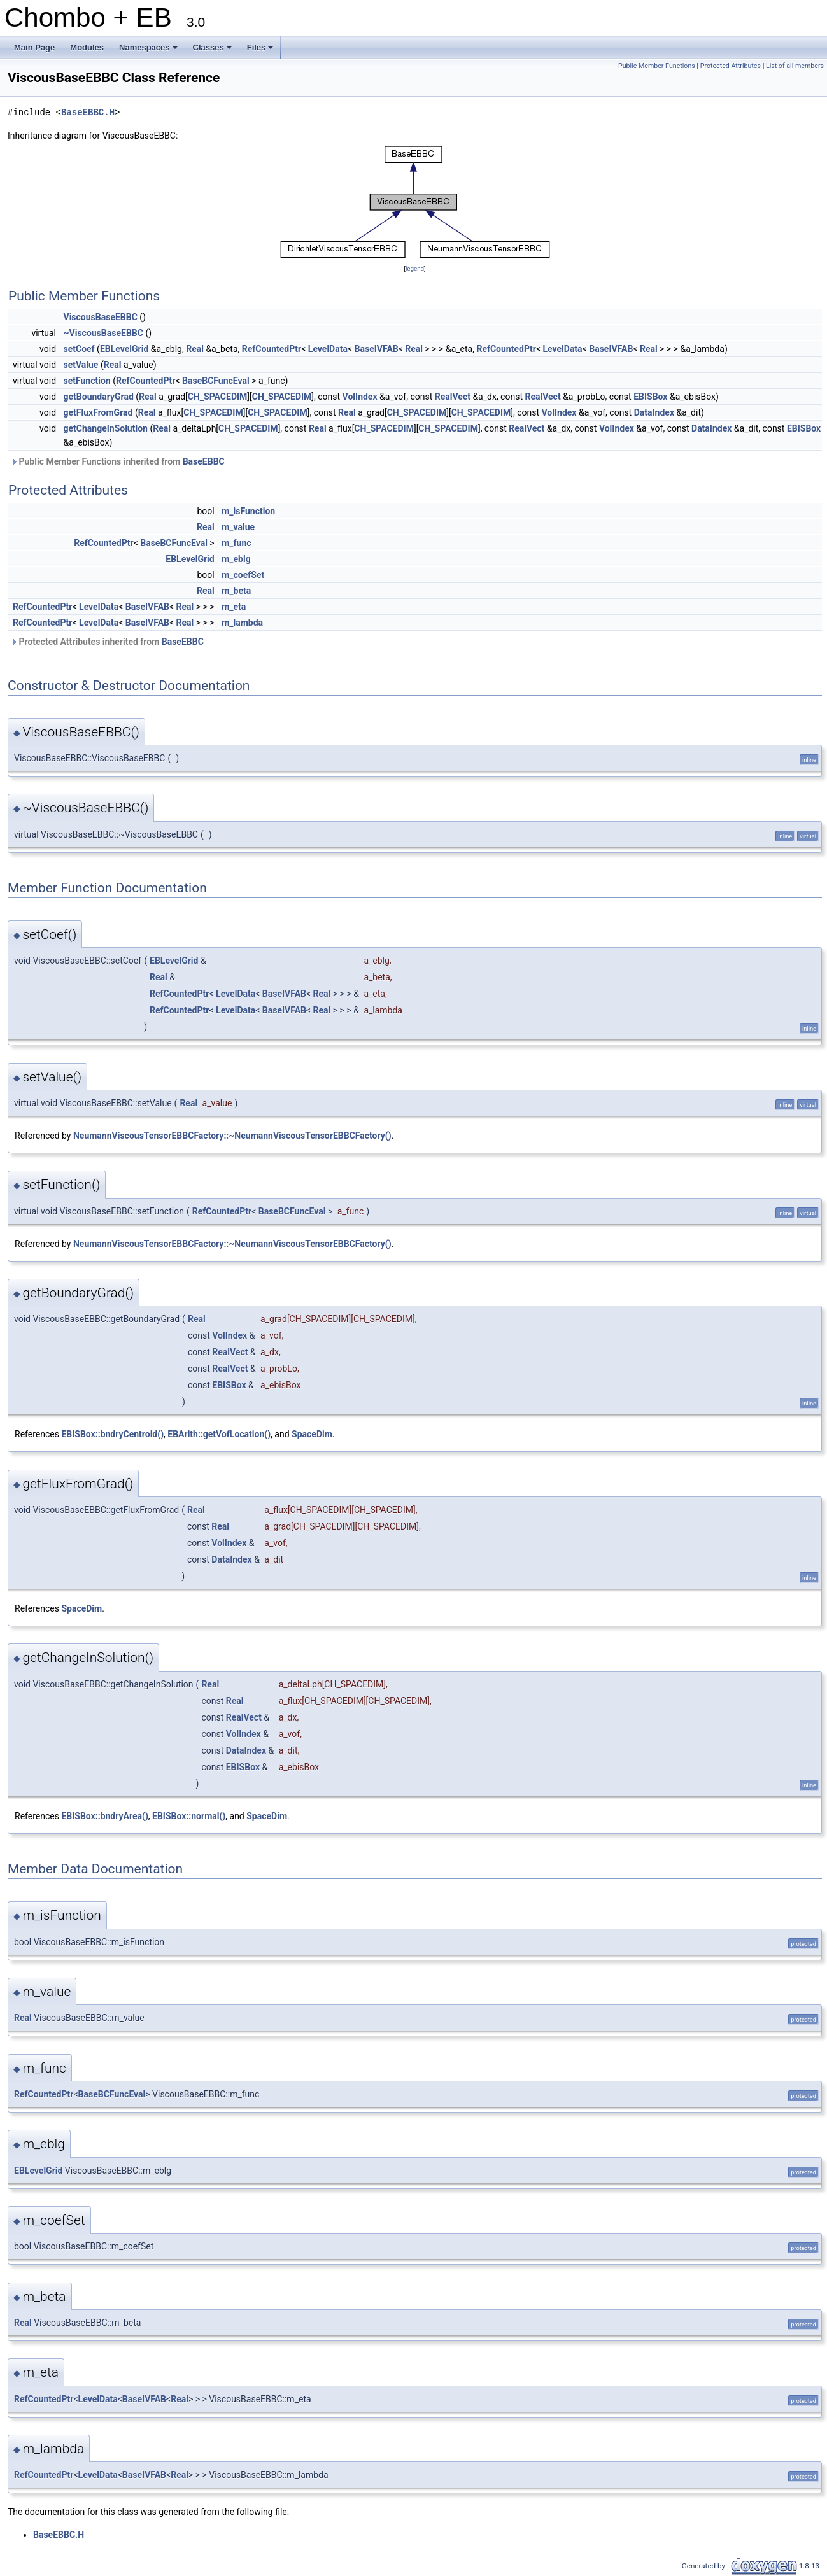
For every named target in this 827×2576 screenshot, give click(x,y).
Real (195, 349)
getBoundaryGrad (99, 396)
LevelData (328, 349)
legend (415, 268)
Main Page (34, 47)
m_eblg (236, 559)
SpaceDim (312, 1434)
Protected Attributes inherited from (107, 642)
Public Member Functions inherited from (118, 461)
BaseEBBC (204, 461)
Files (261, 51)
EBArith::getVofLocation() (219, 1434)
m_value (238, 527)
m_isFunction (248, 511)
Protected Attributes (730, 66)
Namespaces (149, 51)
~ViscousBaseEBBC (103, 333)
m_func (236, 543)
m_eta (234, 607)
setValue (81, 365)
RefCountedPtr (271, 349)
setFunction (87, 381)
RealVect (452, 396)
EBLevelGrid (124, 349)
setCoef (79, 349)
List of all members (795, 66)
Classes (213, 51)
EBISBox (650, 396)
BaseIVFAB (377, 349)
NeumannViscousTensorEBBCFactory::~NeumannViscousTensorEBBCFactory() (232, 1135)
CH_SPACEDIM (218, 396)
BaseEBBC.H (88, 112)
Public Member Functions (656, 66)
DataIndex (654, 412)
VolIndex (360, 396)
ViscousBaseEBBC (101, 317)
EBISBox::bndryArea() (104, 1816)
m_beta (236, 591)
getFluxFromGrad (98, 412)
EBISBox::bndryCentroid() (112, 1434)
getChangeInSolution (106, 428)
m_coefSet (243, 575)
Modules (87, 47)
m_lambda (242, 622)
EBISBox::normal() (188, 1816)
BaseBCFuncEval (216, 381)
